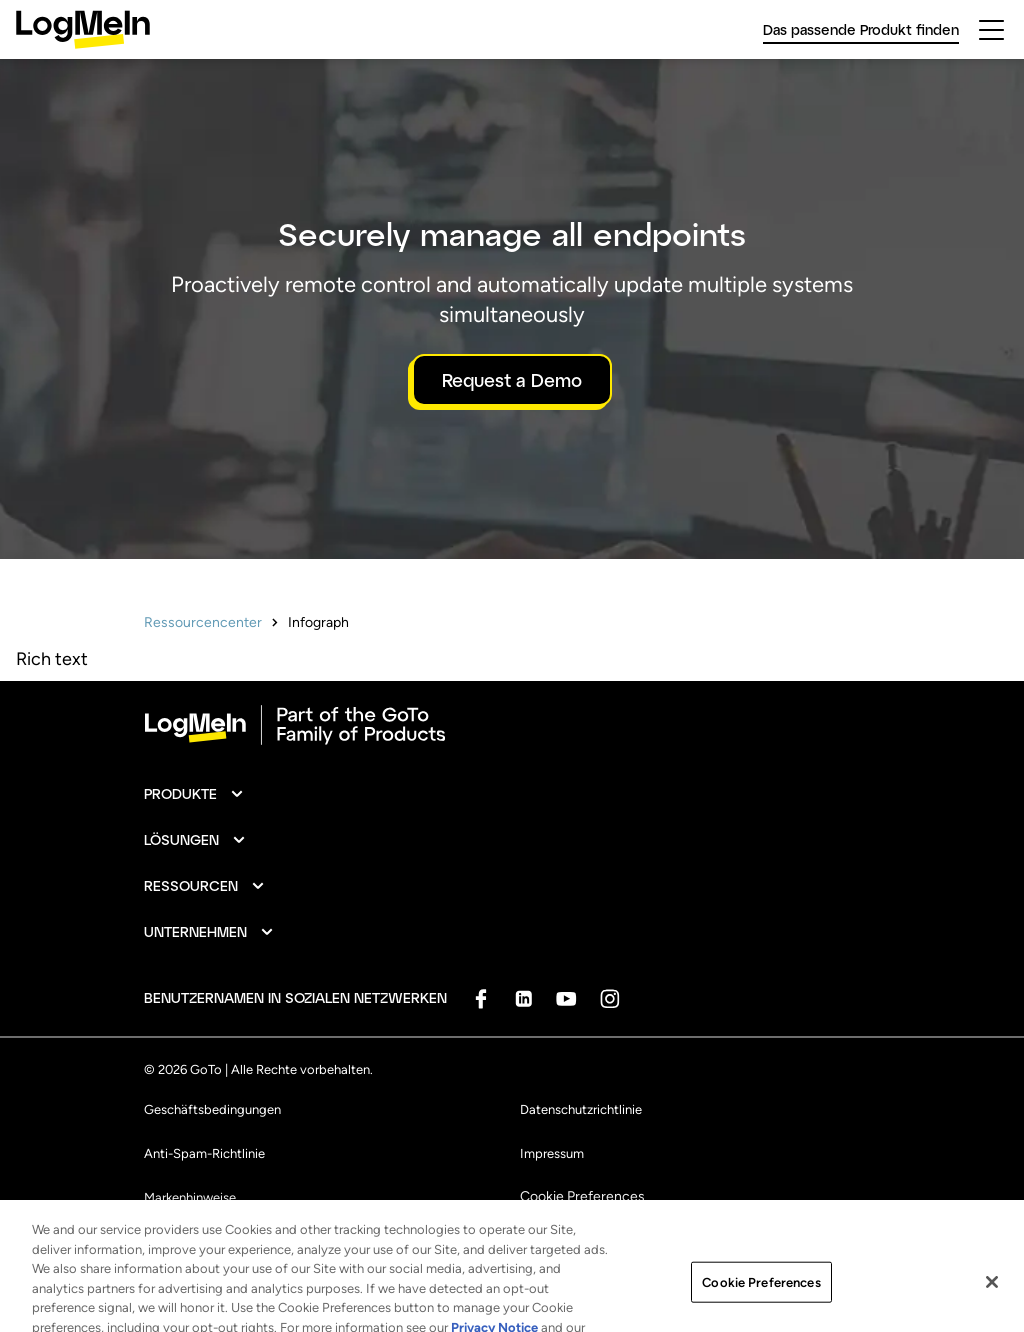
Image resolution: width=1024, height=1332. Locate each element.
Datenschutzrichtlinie (581, 1109)
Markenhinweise (190, 1197)
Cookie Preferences (582, 1196)
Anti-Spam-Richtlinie (204, 1153)
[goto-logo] (512, 725)
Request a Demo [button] (512, 380)
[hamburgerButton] (991, 30)
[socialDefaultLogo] (480, 998)
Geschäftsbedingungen (212, 1109)
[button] (194, 794)
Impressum (552, 1153)
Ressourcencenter (203, 622)
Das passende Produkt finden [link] (861, 29)
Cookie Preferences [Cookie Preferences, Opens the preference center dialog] (761, 1293)
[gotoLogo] (83, 29)
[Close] (992, 1293)
